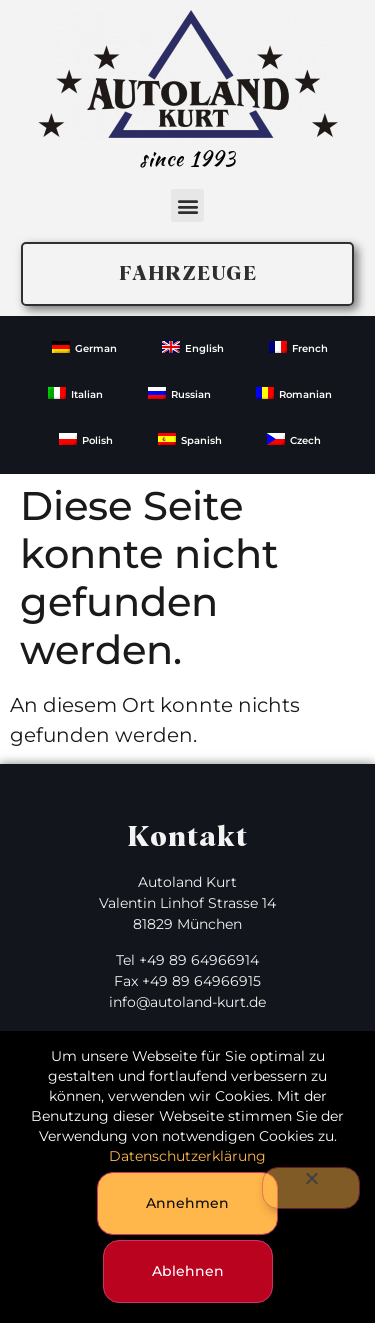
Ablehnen (188, 1271)
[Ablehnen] (311, 1188)
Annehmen (187, 1203)
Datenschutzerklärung (187, 1156)
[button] (187, 205)
